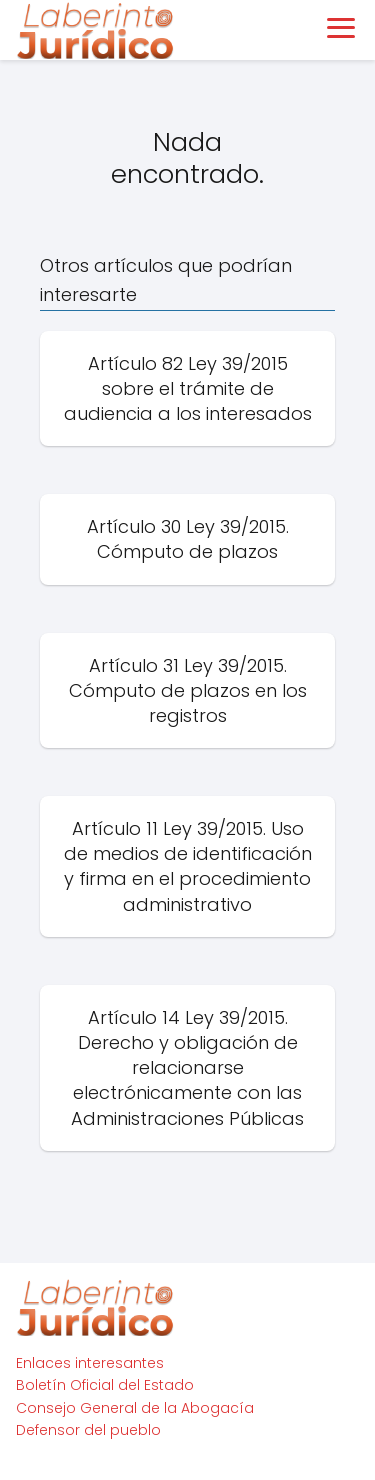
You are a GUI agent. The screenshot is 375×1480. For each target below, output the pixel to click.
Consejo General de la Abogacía (135, 1408)
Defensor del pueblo (88, 1430)
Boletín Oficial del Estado (105, 1385)
